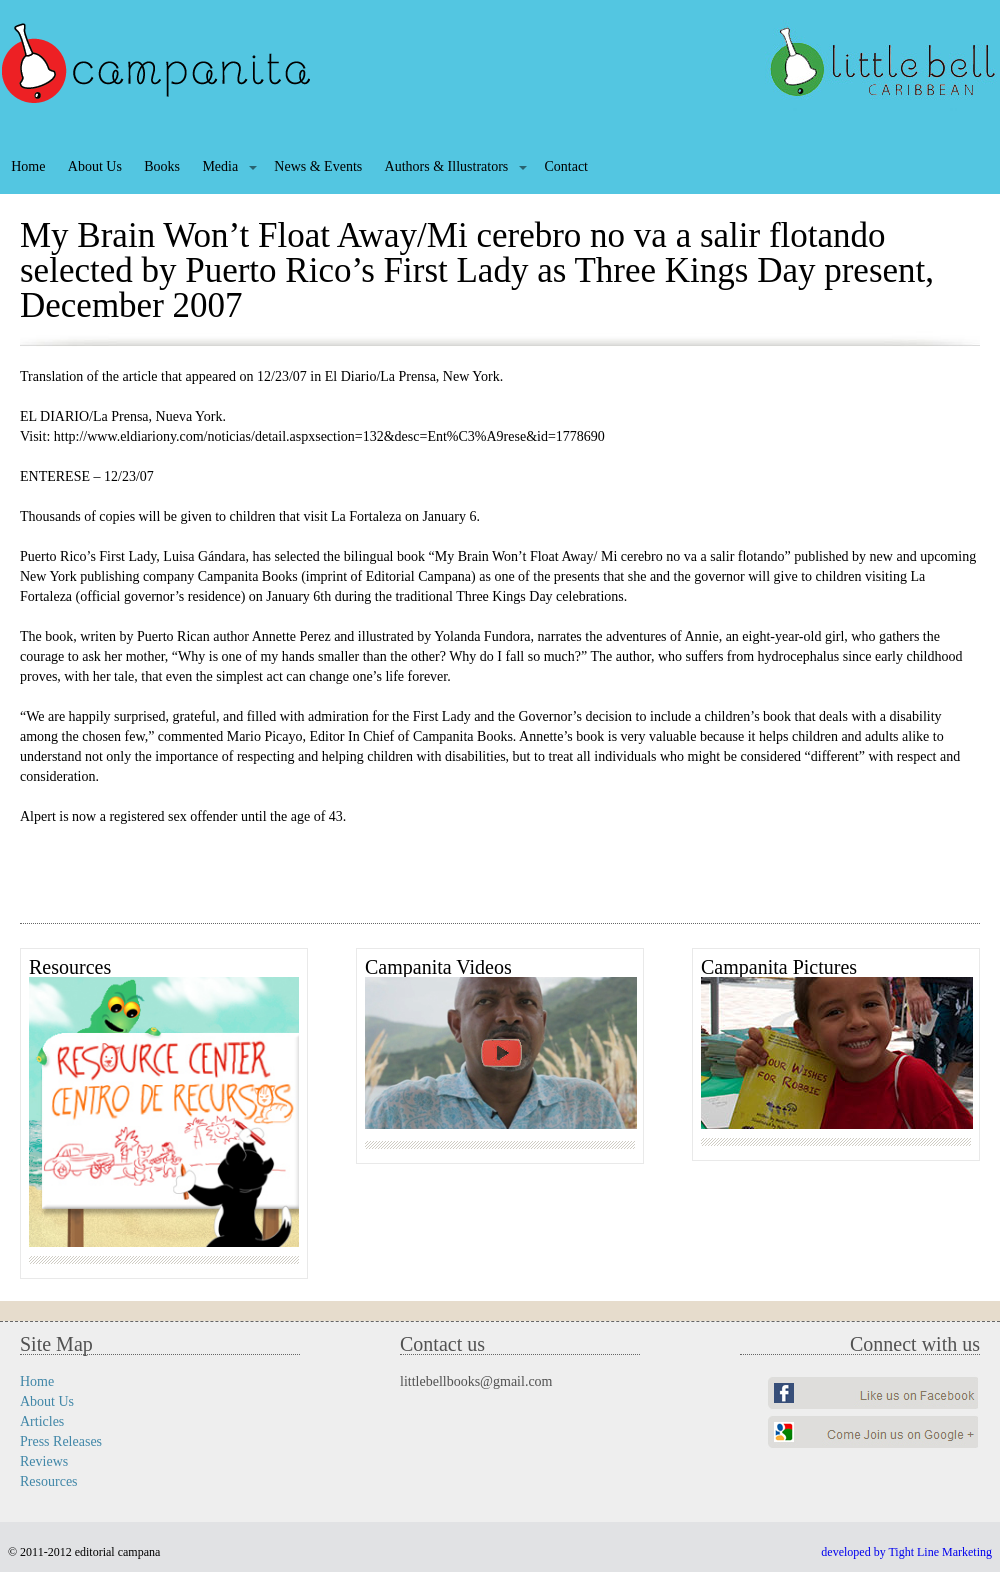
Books (162, 166)
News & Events (318, 166)
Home (28, 166)
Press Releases (61, 1441)
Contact (566, 166)
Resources (49, 1481)
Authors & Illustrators (447, 166)
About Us (95, 166)
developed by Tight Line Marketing (906, 1552)
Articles (42, 1421)
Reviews (44, 1461)
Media (220, 166)
